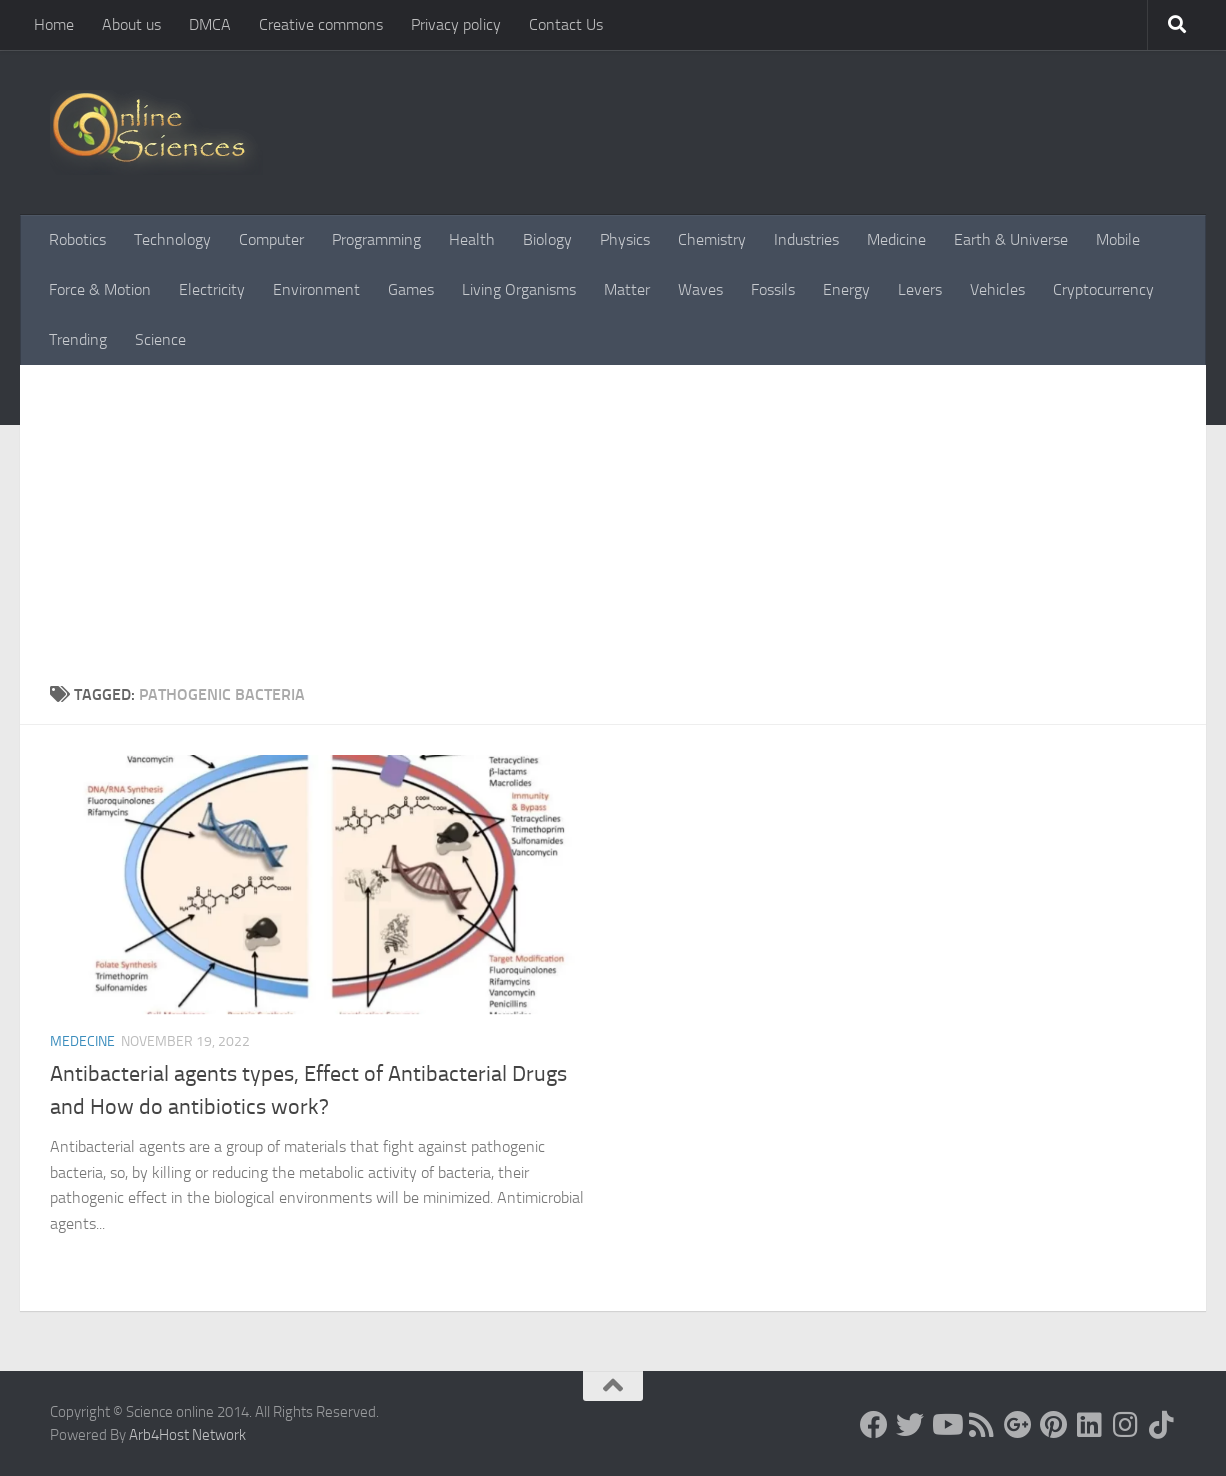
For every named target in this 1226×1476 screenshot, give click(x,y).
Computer (271, 239)
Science (160, 339)
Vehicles (997, 289)
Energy (846, 289)
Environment (316, 289)
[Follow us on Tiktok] (1162, 1425)
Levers (920, 289)
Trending (78, 339)
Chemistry (712, 239)
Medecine (82, 1041)
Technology (172, 239)
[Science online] (874, 1425)
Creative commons (321, 24)
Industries (806, 239)
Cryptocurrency (1103, 289)
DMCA (210, 24)
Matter (627, 289)
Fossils (773, 289)
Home (54, 24)
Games (411, 289)
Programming (376, 239)
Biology (547, 239)
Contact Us (566, 24)
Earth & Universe (1011, 239)
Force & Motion (100, 289)
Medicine (896, 239)
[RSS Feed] (982, 1425)
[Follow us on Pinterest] (1054, 1425)
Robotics (77, 239)
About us (131, 24)
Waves (700, 289)
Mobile (1118, 239)
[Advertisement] (613, 515)
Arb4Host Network (187, 1435)
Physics (625, 239)
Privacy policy (456, 24)
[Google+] (1018, 1425)
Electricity (212, 289)
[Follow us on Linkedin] (1090, 1425)
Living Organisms (519, 289)
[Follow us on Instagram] (1126, 1425)
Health (472, 239)
